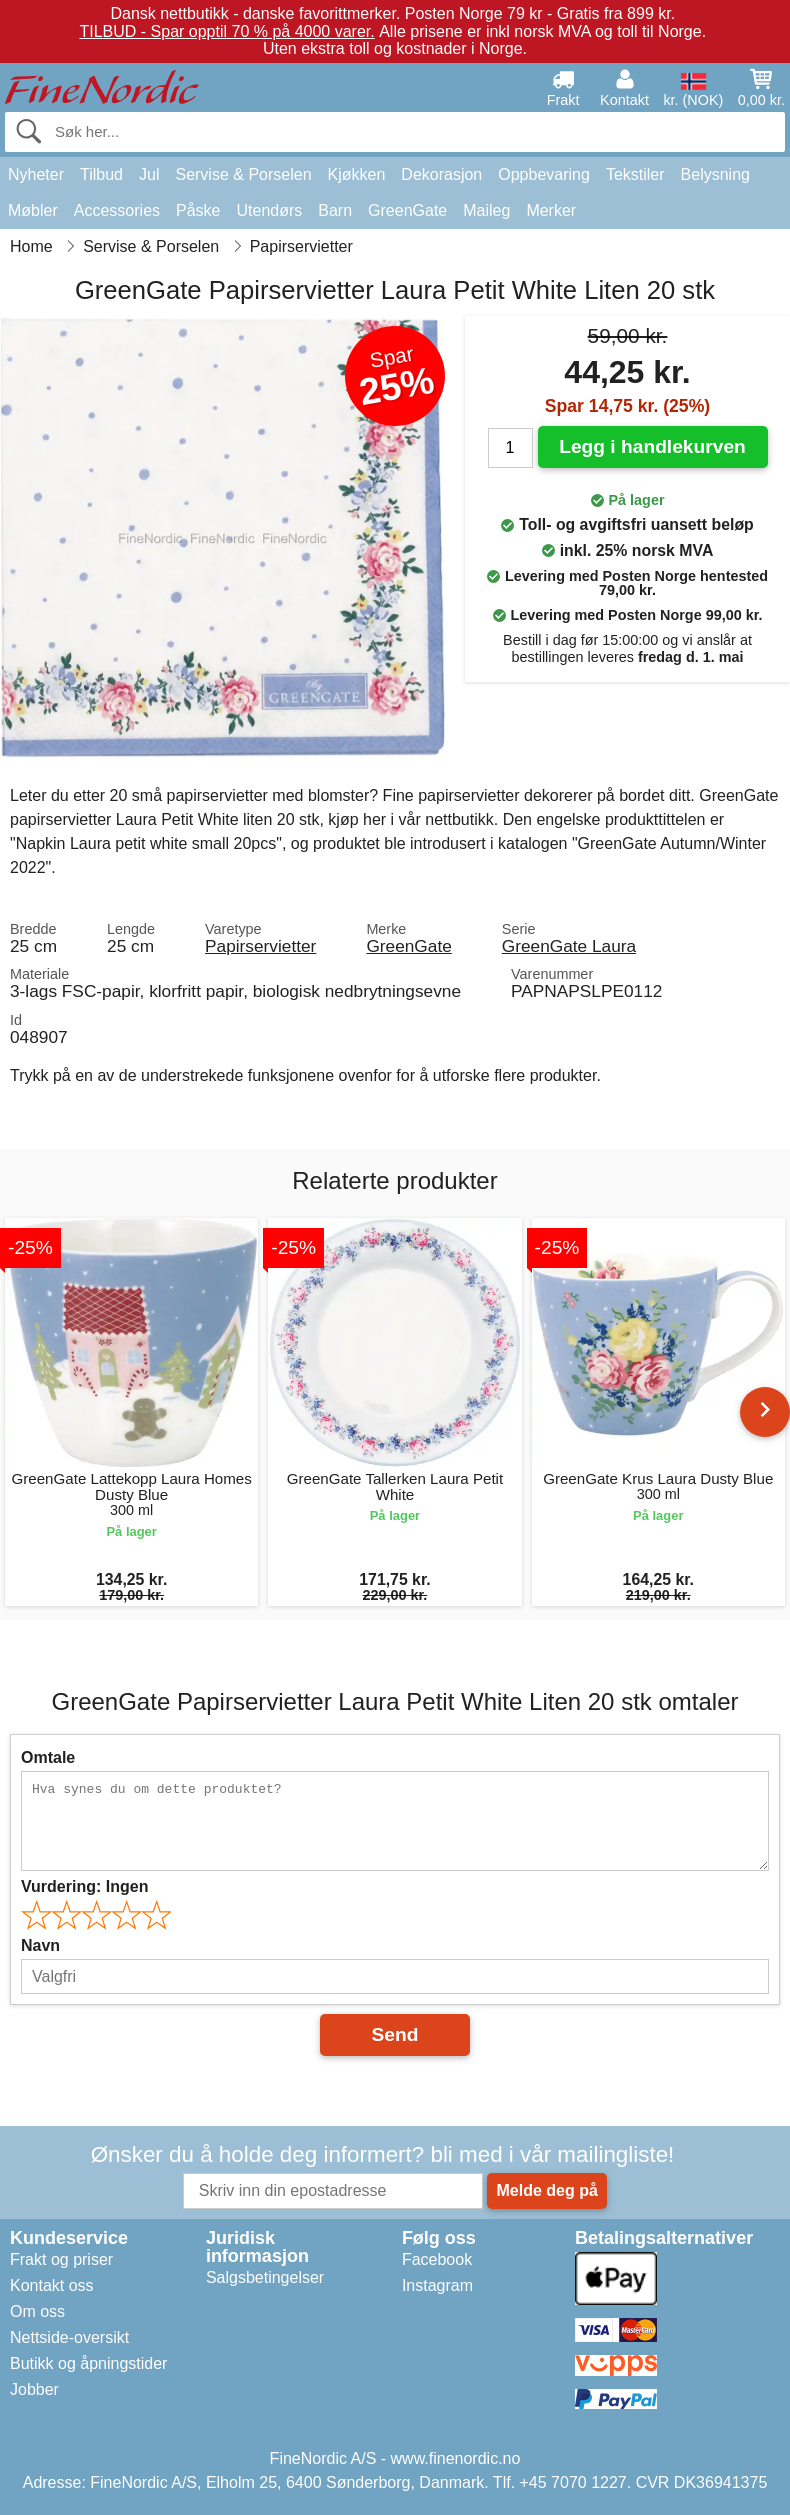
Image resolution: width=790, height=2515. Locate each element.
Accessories (117, 210)
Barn (335, 210)
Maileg (486, 210)
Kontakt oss (52, 2285)
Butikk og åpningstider (88, 2363)
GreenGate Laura (569, 946)
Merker (551, 210)
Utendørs (270, 210)
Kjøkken (357, 174)
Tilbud (101, 174)
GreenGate (407, 210)
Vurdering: (84, 1886)
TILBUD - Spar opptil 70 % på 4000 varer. (226, 31)
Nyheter (36, 174)
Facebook (437, 2259)
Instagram (437, 2285)
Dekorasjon (441, 174)
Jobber (34, 2389)
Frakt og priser (61, 2259)
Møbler (33, 210)
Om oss (37, 2311)
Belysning (715, 174)
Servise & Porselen (243, 174)
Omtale (48, 1757)
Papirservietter (260, 946)
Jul (149, 174)
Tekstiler (635, 174)
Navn (40, 1945)
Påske (198, 210)
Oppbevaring (544, 174)
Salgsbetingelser (265, 2277)
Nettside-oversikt (69, 2337)
